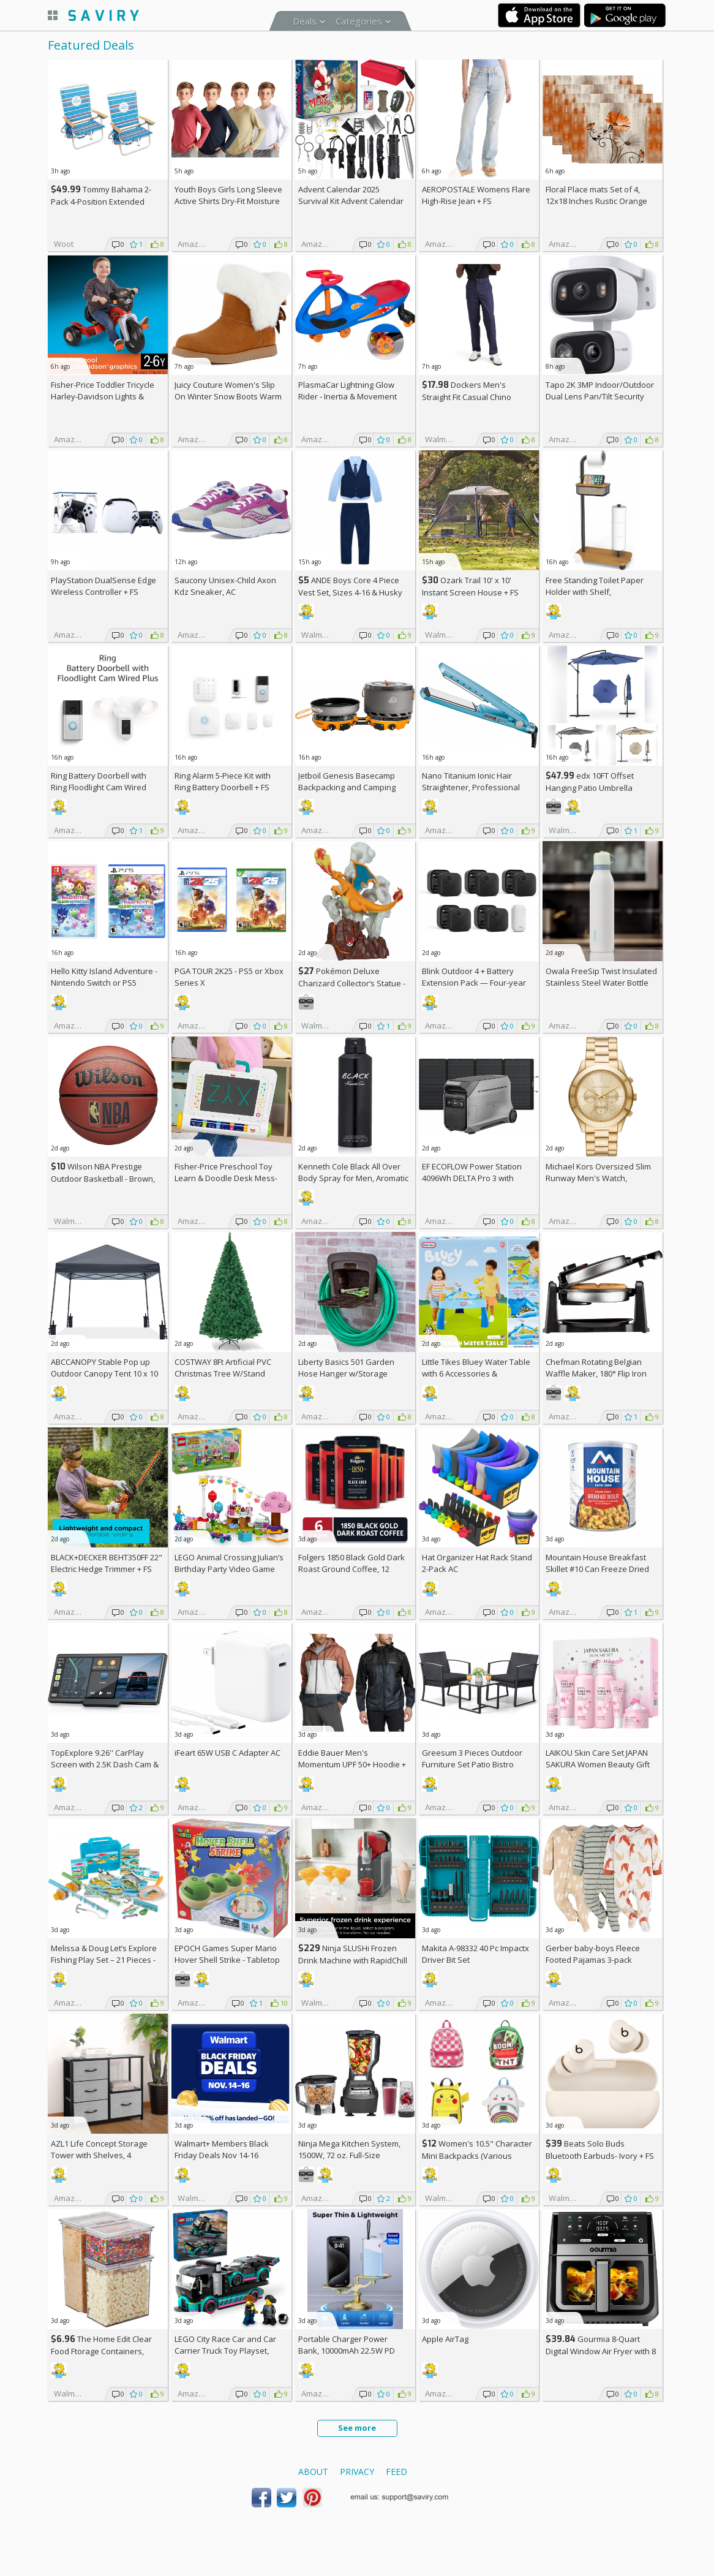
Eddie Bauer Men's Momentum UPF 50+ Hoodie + (352, 1764)
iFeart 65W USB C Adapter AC (227, 1752)
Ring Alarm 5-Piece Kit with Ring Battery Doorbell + (223, 781)
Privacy (357, 2471)
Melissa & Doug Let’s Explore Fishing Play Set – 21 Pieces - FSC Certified (104, 1960)
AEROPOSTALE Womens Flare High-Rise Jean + (476, 195)
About (313, 2471)
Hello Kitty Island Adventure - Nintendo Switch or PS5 (104, 976)
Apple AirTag (445, 2338)
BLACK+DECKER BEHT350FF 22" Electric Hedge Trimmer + (106, 1563)
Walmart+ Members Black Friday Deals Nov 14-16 (222, 2149)
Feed (396, 2471)
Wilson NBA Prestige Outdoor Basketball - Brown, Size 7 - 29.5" (103, 1178)
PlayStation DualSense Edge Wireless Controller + (103, 586)
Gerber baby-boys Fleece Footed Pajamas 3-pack (593, 1954)
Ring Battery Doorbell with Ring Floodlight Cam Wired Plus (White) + (98, 787)
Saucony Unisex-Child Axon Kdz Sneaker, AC (225, 586)
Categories (359, 21)
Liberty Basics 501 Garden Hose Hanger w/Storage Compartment (346, 1373)
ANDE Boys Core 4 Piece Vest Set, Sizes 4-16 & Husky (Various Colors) (350, 592)
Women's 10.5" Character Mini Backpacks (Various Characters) (477, 2155)
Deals (305, 21)
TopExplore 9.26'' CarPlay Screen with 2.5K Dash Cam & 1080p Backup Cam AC (105, 1764)
